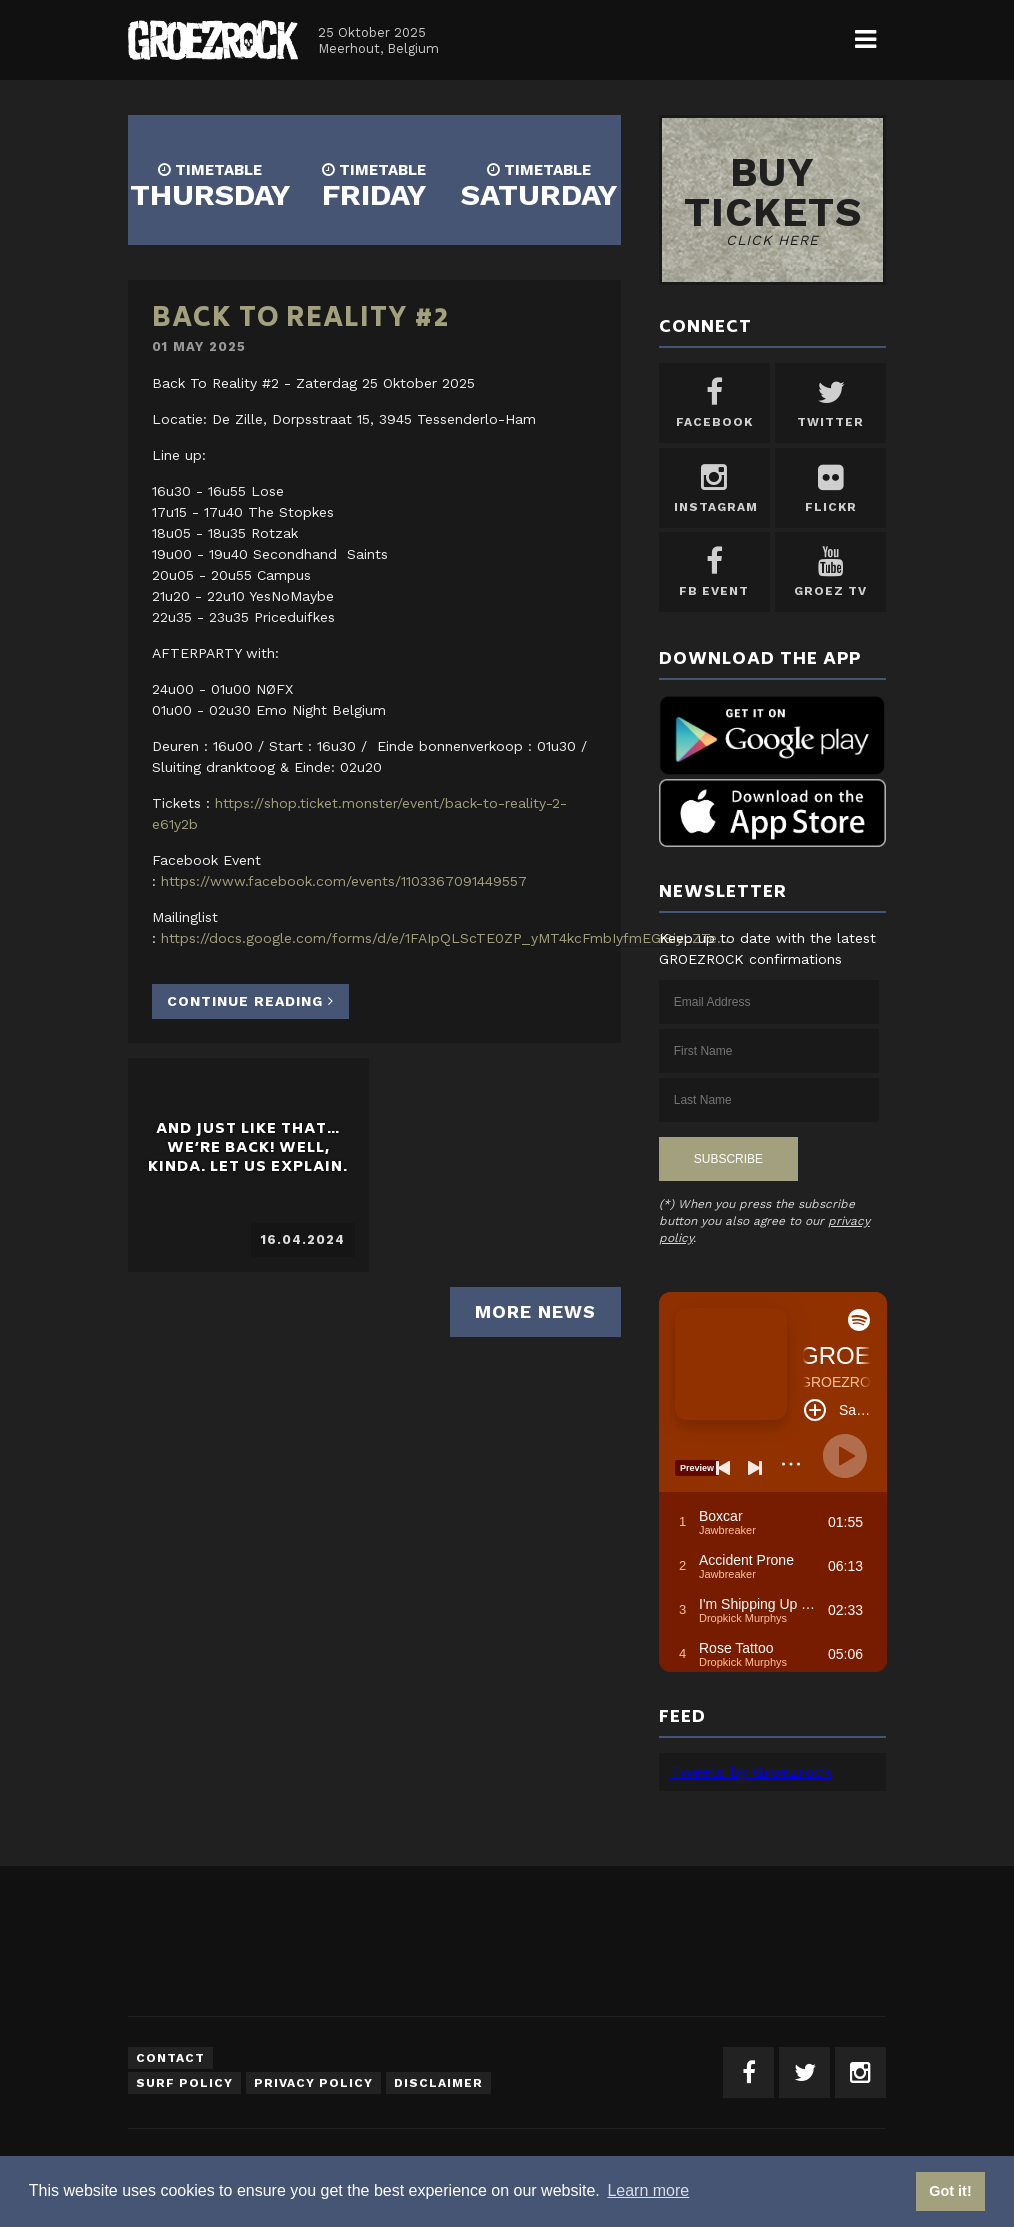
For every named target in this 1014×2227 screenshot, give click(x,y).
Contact (170, 2058)
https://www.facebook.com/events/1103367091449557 (344, 881)
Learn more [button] (648, 2190)
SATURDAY (539, 186)
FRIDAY (374, 186)
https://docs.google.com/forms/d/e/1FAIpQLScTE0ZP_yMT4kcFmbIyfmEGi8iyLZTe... (445, 938)
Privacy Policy (313, 2083)
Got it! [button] (950, 2191)
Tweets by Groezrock (751, 1771)
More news (535, 1311)
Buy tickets (773, 198)
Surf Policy (184, 2083)
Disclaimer (438, 2083)
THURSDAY (210, 186)
